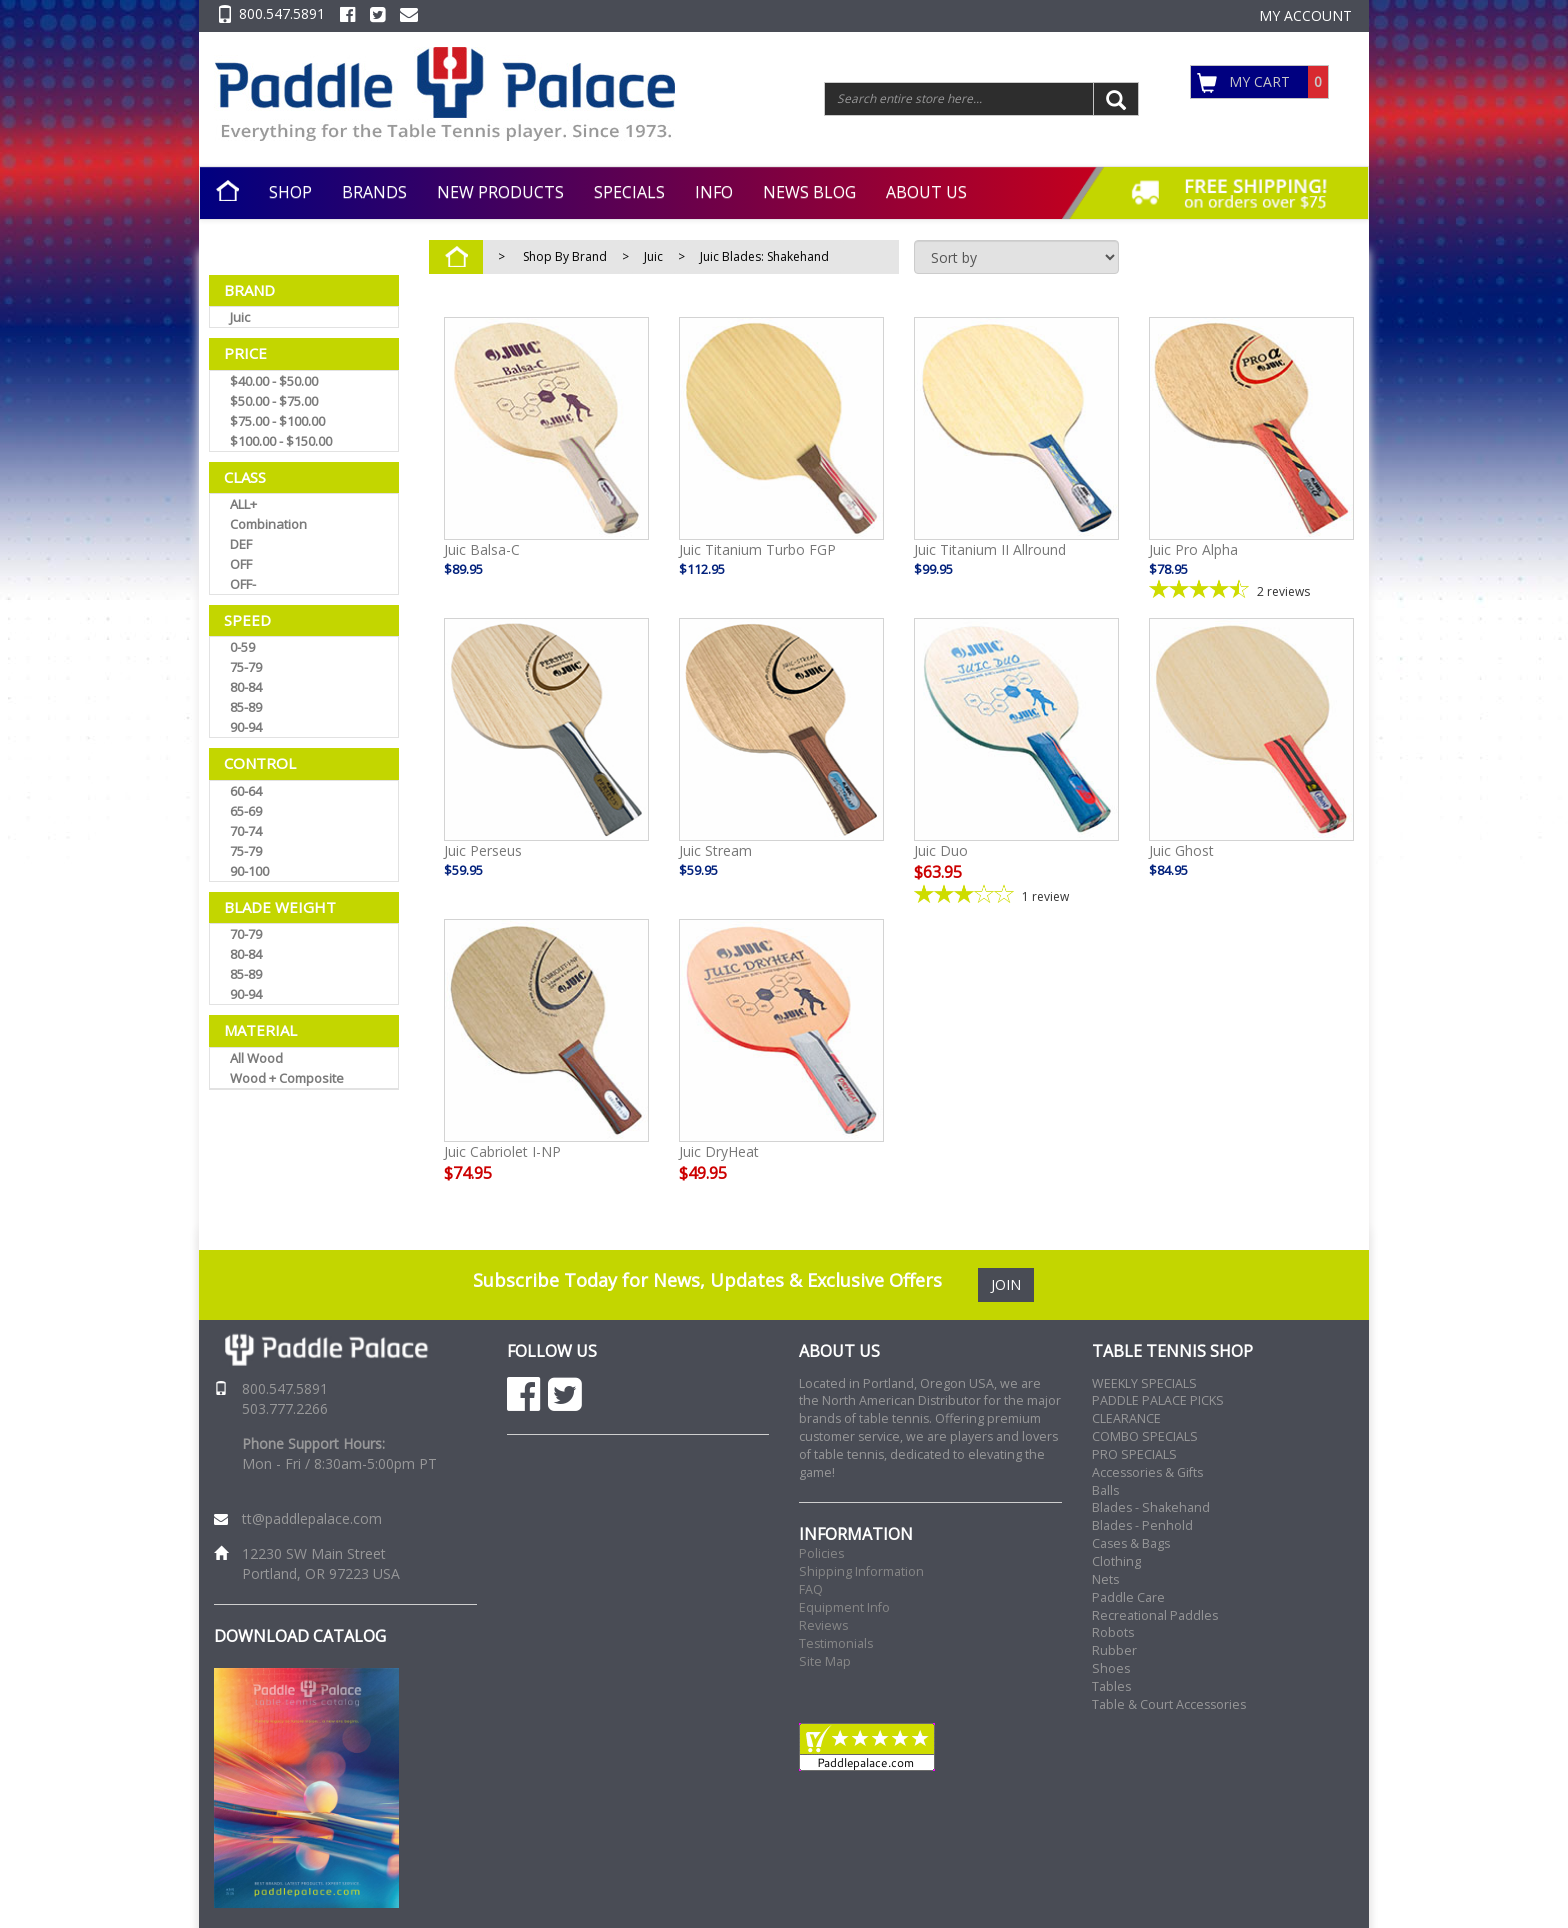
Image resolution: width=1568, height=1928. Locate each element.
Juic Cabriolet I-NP (502, 1151)
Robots (1113, 1632)
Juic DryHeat (719, 1151)
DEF (241, 544)
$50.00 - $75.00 (274, 401)
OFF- (243, 584)
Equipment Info (844, 1607)
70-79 (246, 934)
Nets (1105, 1579)
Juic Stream (715, 850)
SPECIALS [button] (629, 192)
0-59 (242, 647)
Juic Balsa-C (482, 549)
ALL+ (243, 504)
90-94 (246, 727)
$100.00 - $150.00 (281, 441)
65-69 (246, 811)
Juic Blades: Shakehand (764, 256)
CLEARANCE (1126, 1418)
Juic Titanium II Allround (990, 549)
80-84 (246, 687)
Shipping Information (861, 1571)
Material (260, 1030)
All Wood (256, 1058)
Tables (1111, 1686)
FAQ (811, 1589)
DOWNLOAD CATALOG (300, 1636)
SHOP (290, 192)
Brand (249, 290)
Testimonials (836, 1643)
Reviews (823, 1625)
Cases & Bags (1131, 1543)
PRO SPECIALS (1134, 1454)
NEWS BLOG (809, 192)
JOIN (1006, 1284)
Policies (821, 1553)
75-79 (246, 667)
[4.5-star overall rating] (1251, 589)
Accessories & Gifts (1147, 1472)
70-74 (246, 831)
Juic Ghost (1181, 850)
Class (245, 477)
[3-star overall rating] (1016, 894)
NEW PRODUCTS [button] (500, 192)
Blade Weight (280, 907)
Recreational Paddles (1155, 1615)
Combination (268, 524)
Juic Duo (941, 850)
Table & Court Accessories (1169, 1704)
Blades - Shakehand (1151, 1507)
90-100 (249, 871)
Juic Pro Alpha (1193, 549)
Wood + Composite (287, 1078)
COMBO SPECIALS (1145, 1436)
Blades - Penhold (1142, 1525)
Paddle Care (1128, 1597)
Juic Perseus (483, 850)
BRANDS (374, 192)
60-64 (246, 791)
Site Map (825, 1661)
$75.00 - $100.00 (277, 421)
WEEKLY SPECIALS (1144, 1383)
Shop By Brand (565, 256)
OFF (241, 564)
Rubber (1114, 1650)
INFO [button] (714, 192)
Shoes (1111, 1668)
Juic (240, 317)
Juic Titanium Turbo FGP (757, 549)
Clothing (1116, 1561)
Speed (247, 620)
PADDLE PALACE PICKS (1158, 1400)
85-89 (246, 707)
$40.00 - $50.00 (274, 381)
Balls (1105, 1490)
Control (260, 763)
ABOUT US (926, 192)
